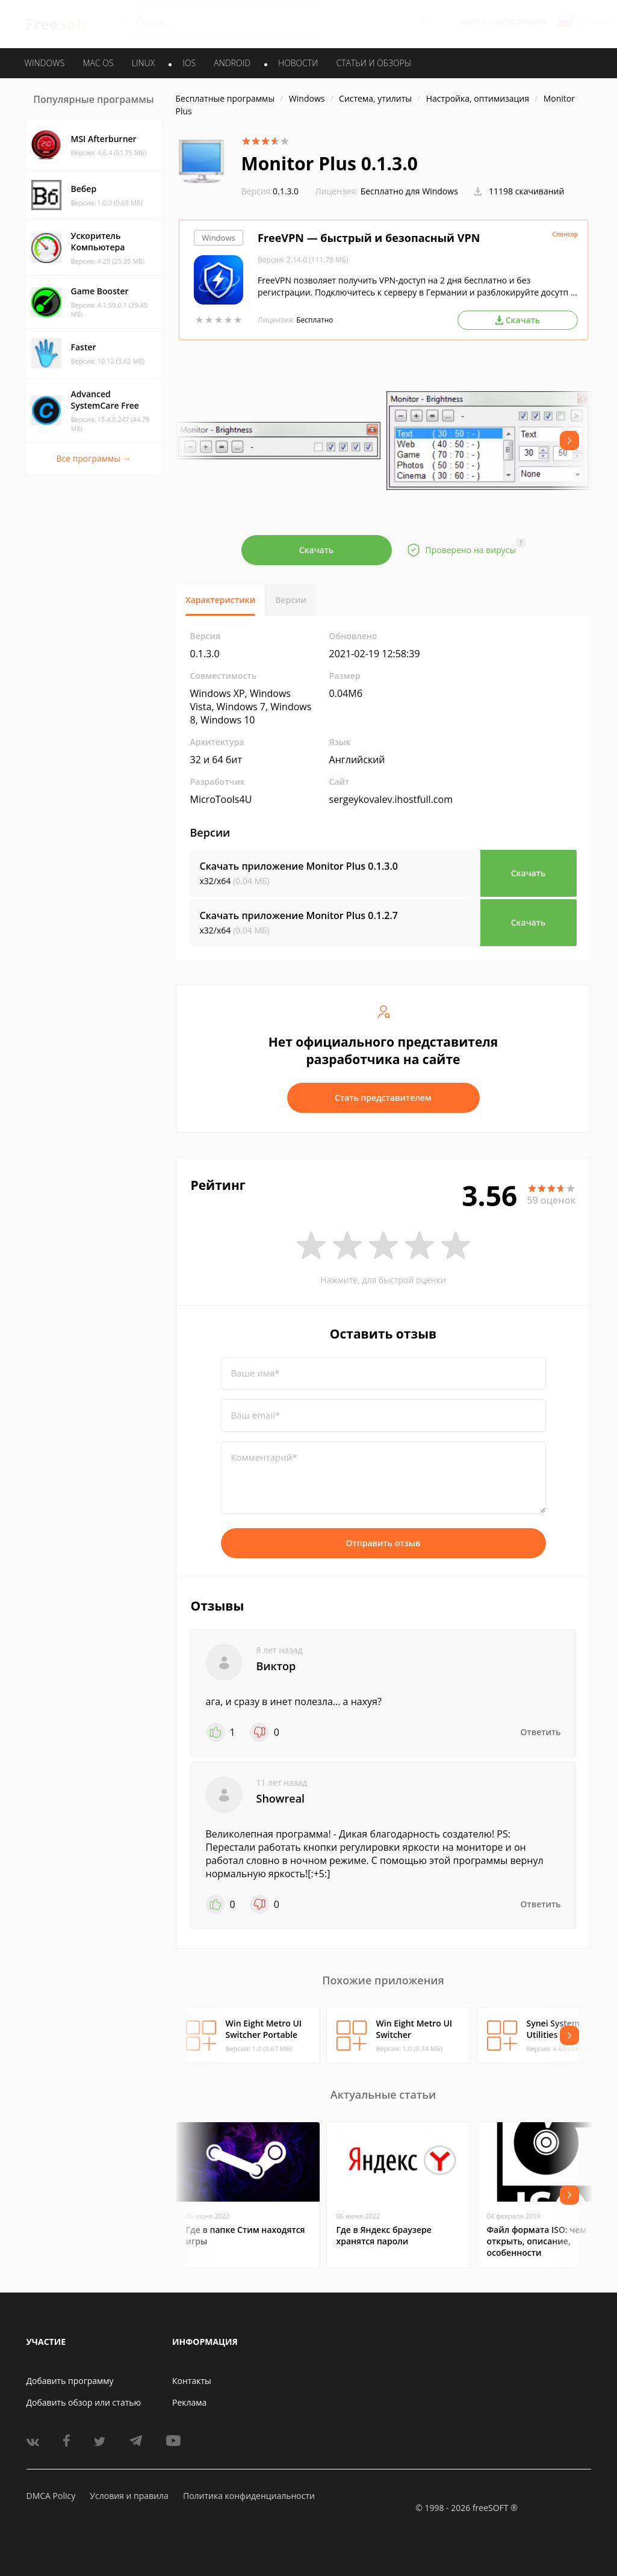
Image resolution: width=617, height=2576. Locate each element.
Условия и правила (129, 2495)
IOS (189, 63)
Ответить (541, 1732)
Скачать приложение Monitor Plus (299, 866)
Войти (473, 22)
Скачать (316, 550)
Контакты (191, 2380)
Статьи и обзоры (374, 63)
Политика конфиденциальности (249, 2495)
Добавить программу (70, 2380)
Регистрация (520, 22)
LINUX (143, 63)
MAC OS (97, 63)
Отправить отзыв (383, 1543)
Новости (298, 63)
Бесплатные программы (225, 98)
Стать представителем (383, 1097)
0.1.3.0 (270, 191)
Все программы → (93, 458)
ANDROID (232, 63)
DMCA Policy (51, 2495)
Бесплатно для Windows (409, 191)
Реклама (189, 2402)
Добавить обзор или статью (83, 2402)
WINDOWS (45, 63)
